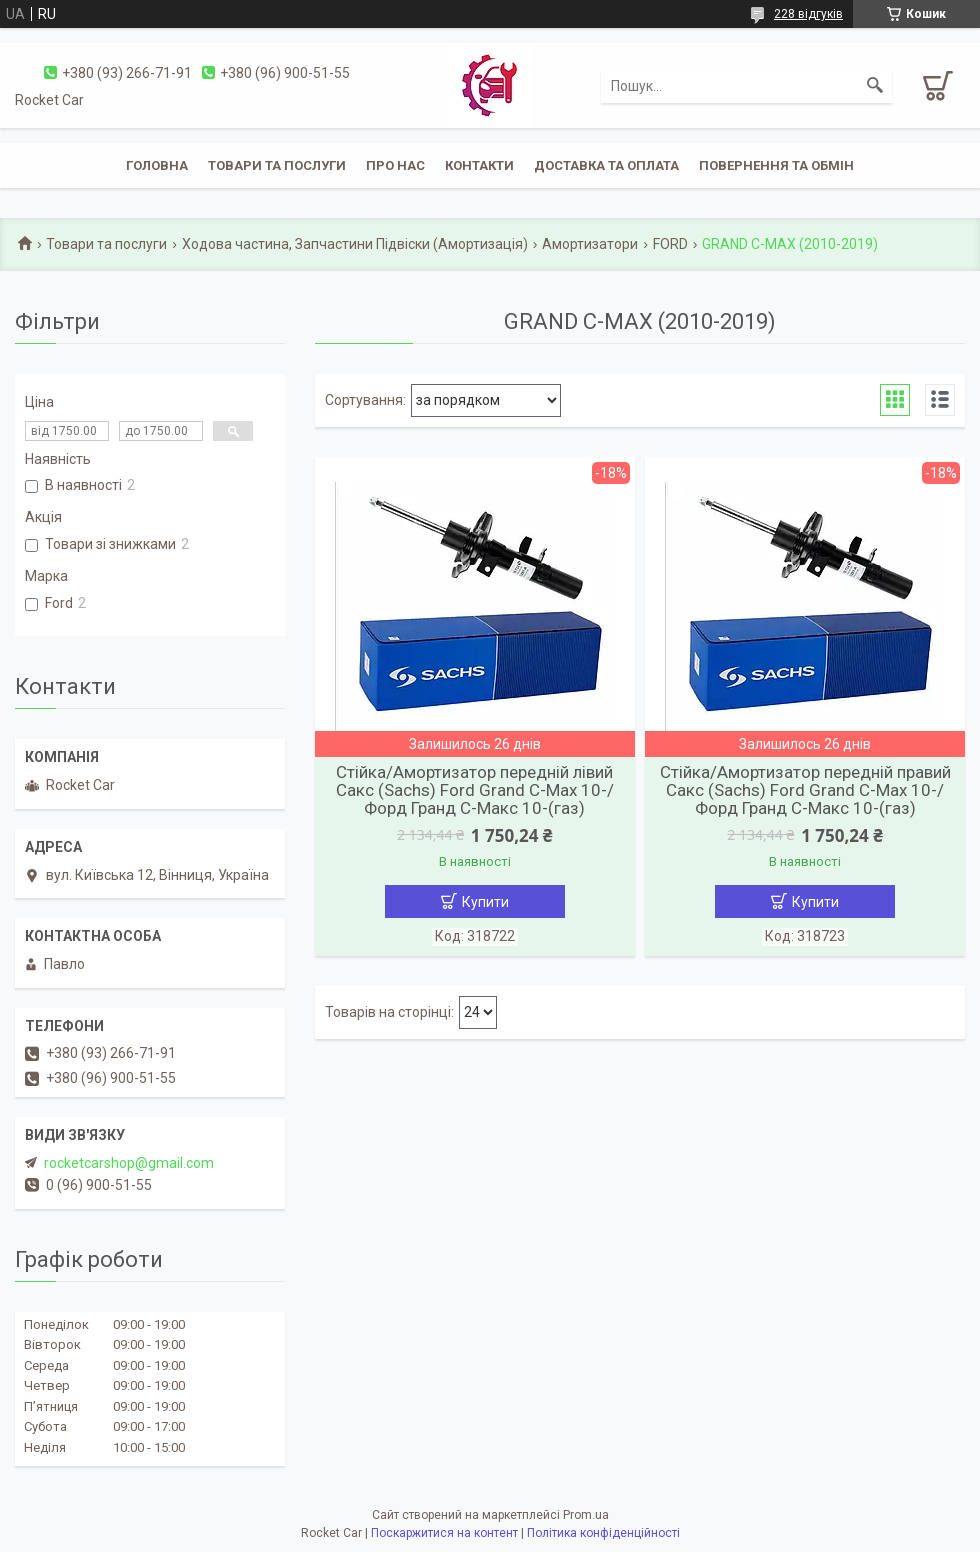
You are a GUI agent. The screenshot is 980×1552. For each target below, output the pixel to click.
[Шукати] (875, 86)
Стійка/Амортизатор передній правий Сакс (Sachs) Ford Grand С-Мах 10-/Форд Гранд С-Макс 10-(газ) (805, 790)
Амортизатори (590, 244)
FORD (670, 244)
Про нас (395, 165)
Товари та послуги (277, 165)
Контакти (479, 165)
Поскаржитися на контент (444, 1533)
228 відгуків (808, 14)
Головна (157, 165)
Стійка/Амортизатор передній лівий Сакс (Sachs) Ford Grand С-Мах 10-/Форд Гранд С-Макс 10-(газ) (475, 790)
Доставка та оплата (606, 165)
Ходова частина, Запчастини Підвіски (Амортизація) (355, 244)
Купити (485, 902)
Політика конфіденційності (603, 1533)
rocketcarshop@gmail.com (129, 1163)
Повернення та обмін (776, 165)
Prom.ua (586, 1515)
